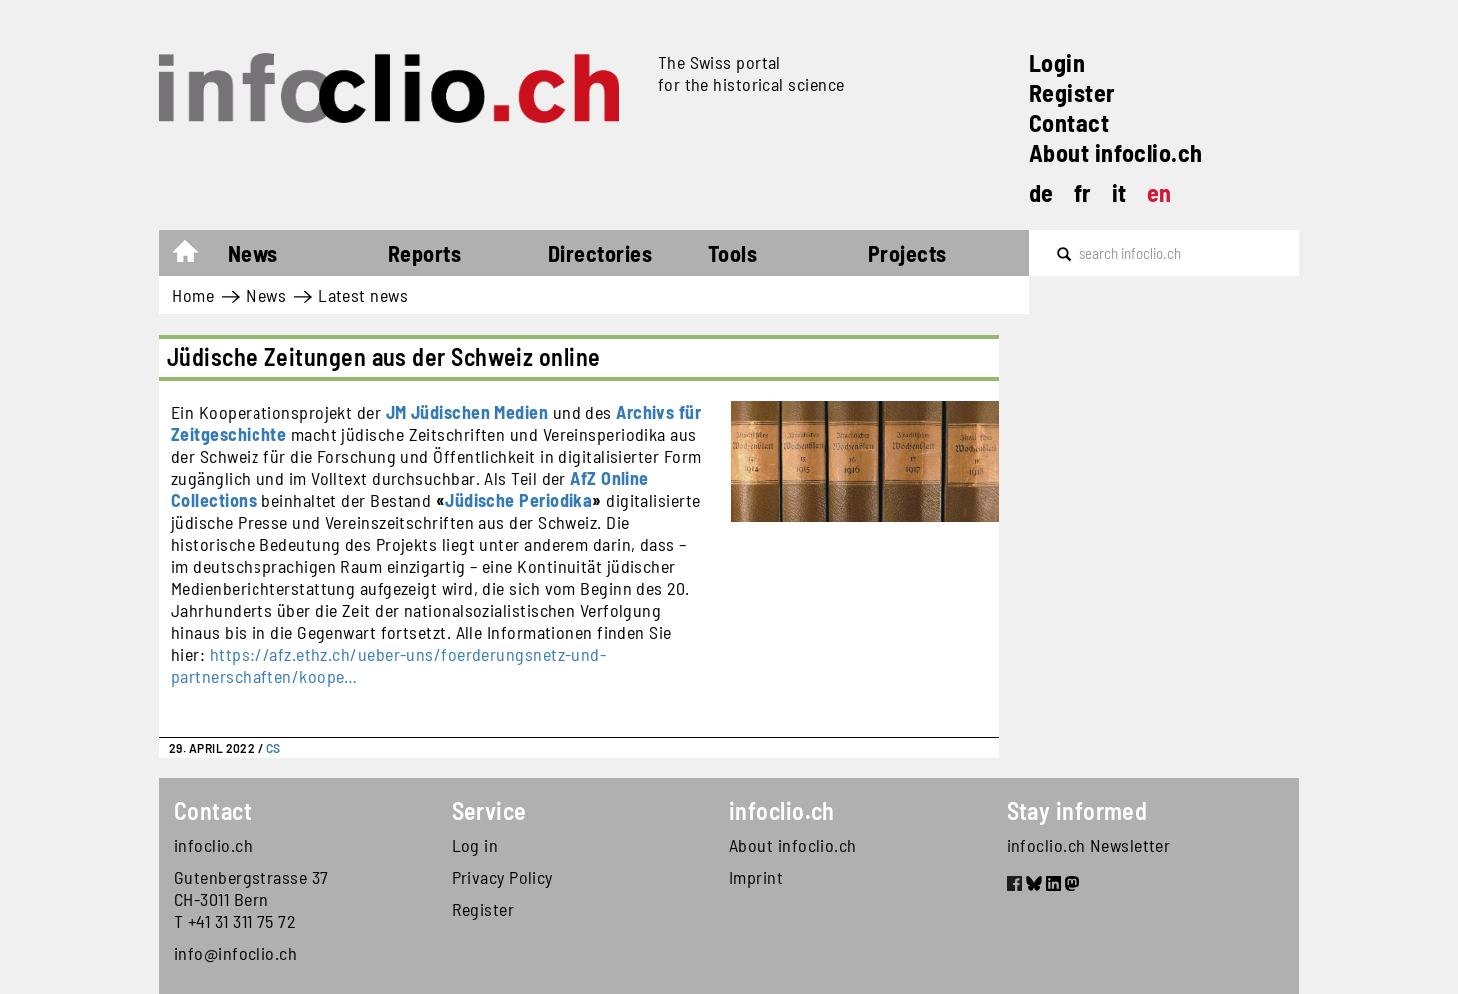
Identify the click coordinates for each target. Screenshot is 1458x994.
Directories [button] (600, 253)
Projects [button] (907, 253)
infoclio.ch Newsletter (1089, 845)
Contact (1069, 122)
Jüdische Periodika (518, 500)
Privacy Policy (502, 877)
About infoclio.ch (1116, 152)
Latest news (363, 295)
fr (1083, 192)
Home (195, 256)
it (1119, 192)
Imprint (756, 877)
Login (1057, 62)
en (1159, 192)
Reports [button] (424, 253)
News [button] (253, 253)
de (1041, 192)
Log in (475, 845)
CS (273, 748)
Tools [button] (732, 253)
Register (1072, 92)
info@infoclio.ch (235, 953)
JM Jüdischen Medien (467, 412)
